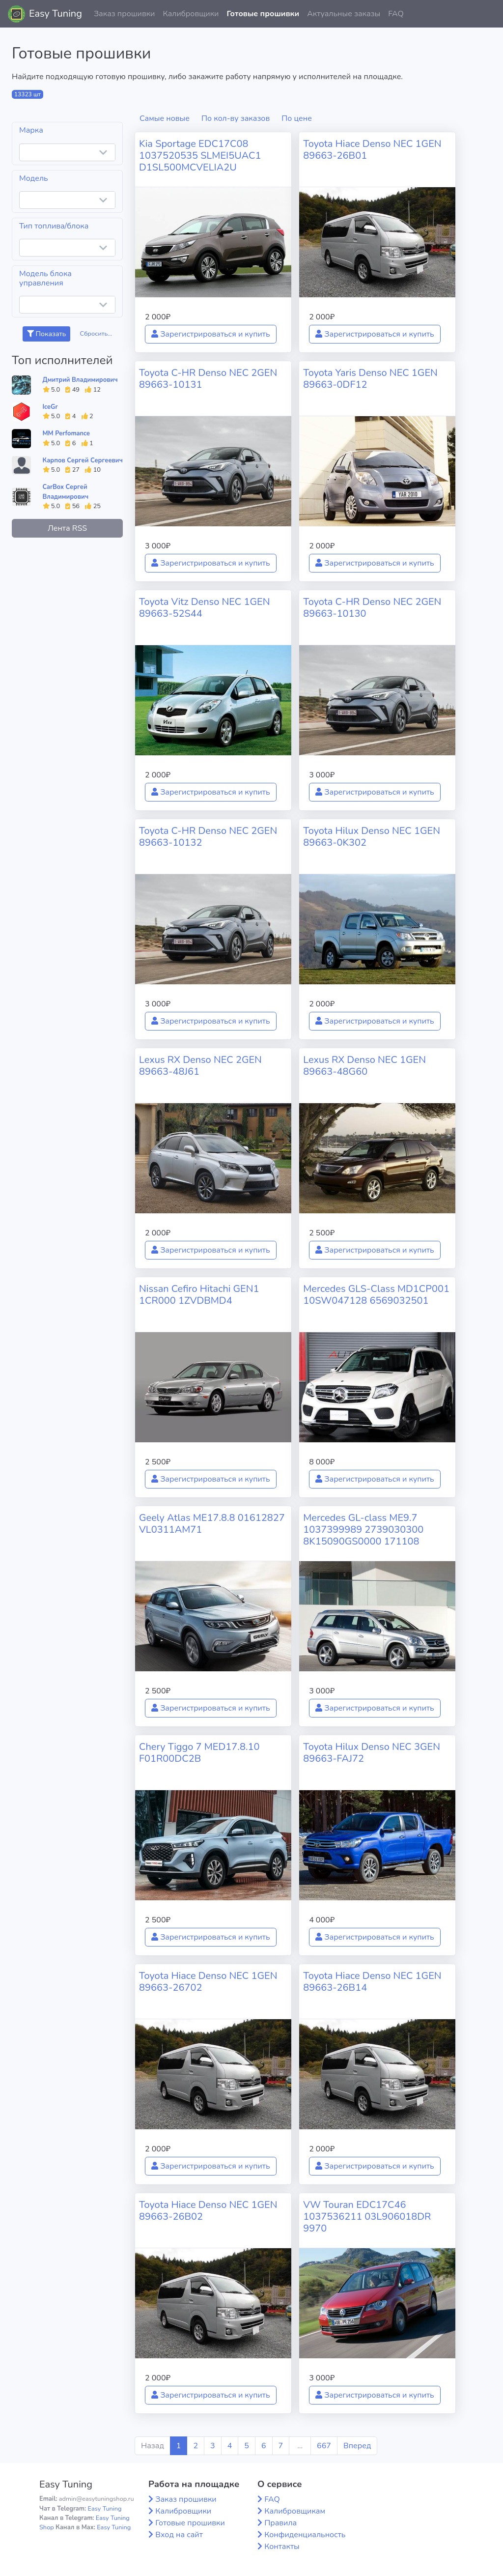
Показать (46, 334)
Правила (280, 2523)
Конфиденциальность (304, 2534)
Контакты (282, 2546)
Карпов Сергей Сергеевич (83, 460)
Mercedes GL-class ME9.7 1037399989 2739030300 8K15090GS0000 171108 (363, 1529)
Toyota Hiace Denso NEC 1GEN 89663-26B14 (372, 1981)
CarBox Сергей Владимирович (66, 492)
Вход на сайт (179, 2534)
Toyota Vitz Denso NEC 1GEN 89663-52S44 (204, 607)
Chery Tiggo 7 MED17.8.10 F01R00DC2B (199, 1752)
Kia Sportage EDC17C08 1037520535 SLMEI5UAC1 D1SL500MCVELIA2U (200, 155)
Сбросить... (96, 333)
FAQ (396, 13)
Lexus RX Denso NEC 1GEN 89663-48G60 (364, 1065)
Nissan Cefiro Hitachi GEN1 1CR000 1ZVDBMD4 (199, 1294)
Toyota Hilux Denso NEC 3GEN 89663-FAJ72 (371, 1752)
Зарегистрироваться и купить (210, 334)
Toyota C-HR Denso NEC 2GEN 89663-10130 (372, 607)
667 (324, 2445)
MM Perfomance (66, 433)
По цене (296, 118)
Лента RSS (67, 528)
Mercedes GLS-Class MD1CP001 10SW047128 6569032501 (376, 1294)
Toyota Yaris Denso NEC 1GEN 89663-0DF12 (370, 378)
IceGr (50, 406)
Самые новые (165, 118)
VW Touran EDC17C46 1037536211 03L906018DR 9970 (367, 2216)
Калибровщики (191, 13)
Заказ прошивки (124, 13)
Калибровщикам (294, 2511)
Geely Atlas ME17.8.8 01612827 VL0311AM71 (212, 1523)
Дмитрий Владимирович (80, 379)
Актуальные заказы (343, 13)
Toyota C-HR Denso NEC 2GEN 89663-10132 (208, 836)
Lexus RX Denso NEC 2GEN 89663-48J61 (200, 1065)
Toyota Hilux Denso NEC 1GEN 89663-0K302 (371, 836)
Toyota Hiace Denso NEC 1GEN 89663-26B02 (208, 2210)
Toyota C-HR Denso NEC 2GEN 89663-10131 (208, 378)
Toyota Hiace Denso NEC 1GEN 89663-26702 (208, 1981)
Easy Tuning (55, 13)
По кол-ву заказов (235, 118)
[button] (487, 14)
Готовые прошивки (262, 13)
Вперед (357, 2445)
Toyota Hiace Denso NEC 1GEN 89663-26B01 (372, 149)
